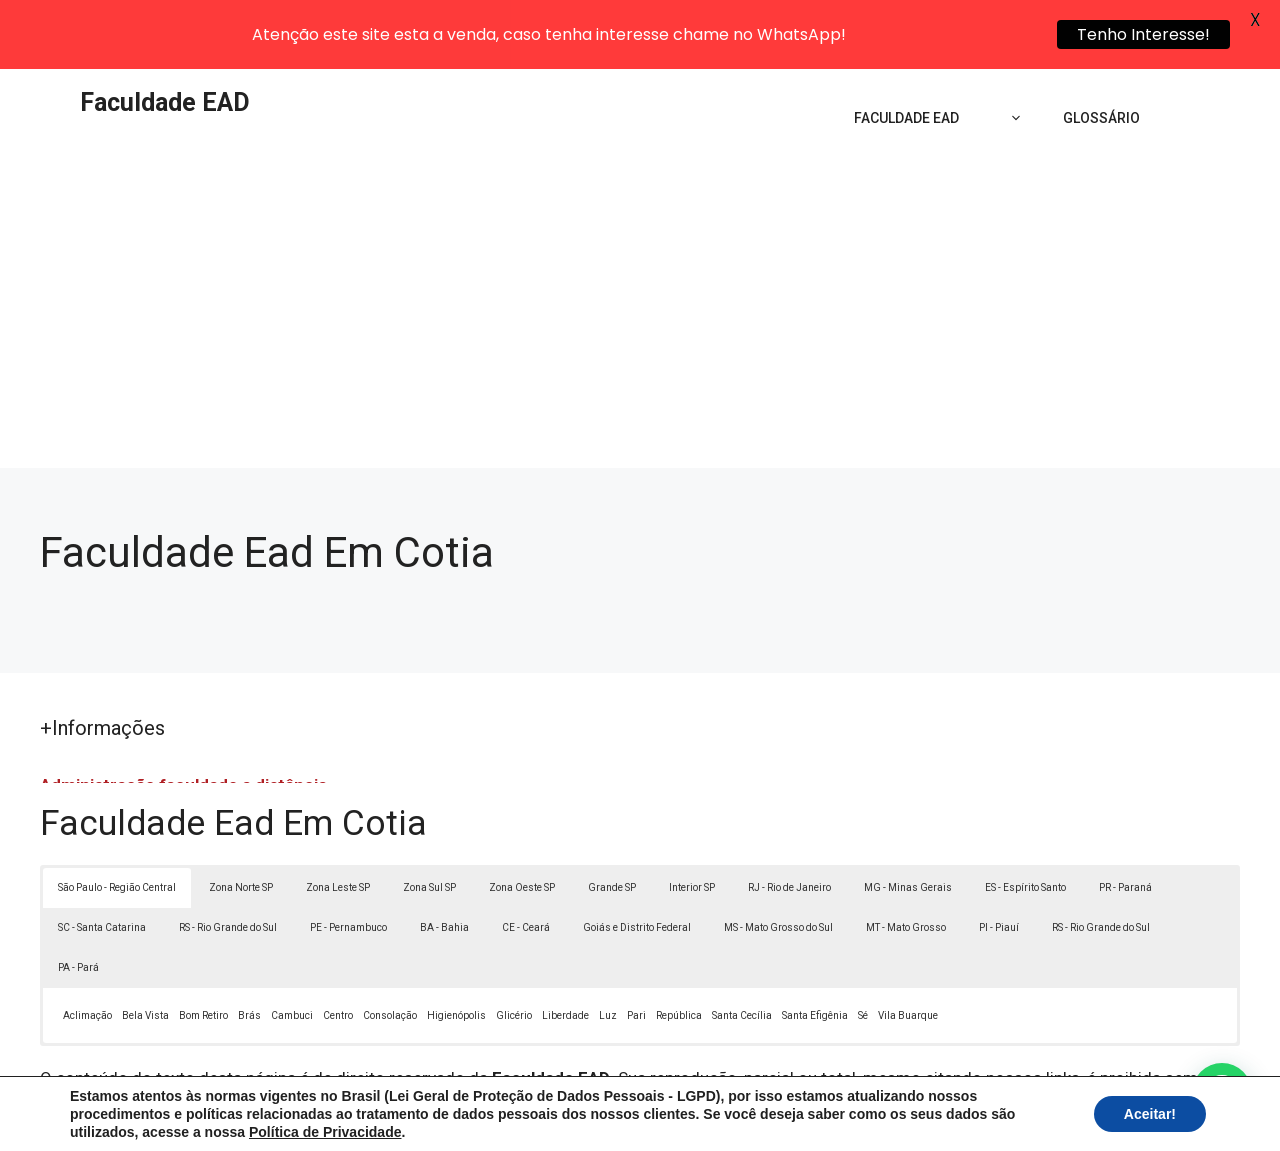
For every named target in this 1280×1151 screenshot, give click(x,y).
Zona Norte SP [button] (241, 818)
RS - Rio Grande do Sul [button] (228, 858)
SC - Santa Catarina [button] (102, 858)
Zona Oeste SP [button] (522, 818)
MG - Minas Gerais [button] (908, 818)
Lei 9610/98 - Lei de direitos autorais (858, 1035)
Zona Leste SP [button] (338, 818)
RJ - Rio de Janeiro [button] (789, 818)
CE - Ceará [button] (526, 858)
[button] (1222, 1093)
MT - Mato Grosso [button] (906, 858)
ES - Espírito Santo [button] (1025, 818)
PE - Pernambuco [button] (348, 858)
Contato (1008, 1119)
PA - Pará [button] (78, 898)
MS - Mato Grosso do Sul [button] (778, 858)
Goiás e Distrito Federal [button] (637, 858)
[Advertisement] (640, 250)
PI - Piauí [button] (999, 858)
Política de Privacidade (778, 1119)
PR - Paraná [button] (1125, 818)
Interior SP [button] (692, 818)
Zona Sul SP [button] (429, 818)
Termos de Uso (916, 1119)
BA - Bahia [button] (444, 858)
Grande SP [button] (612, 818)
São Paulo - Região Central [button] (117, 818)
